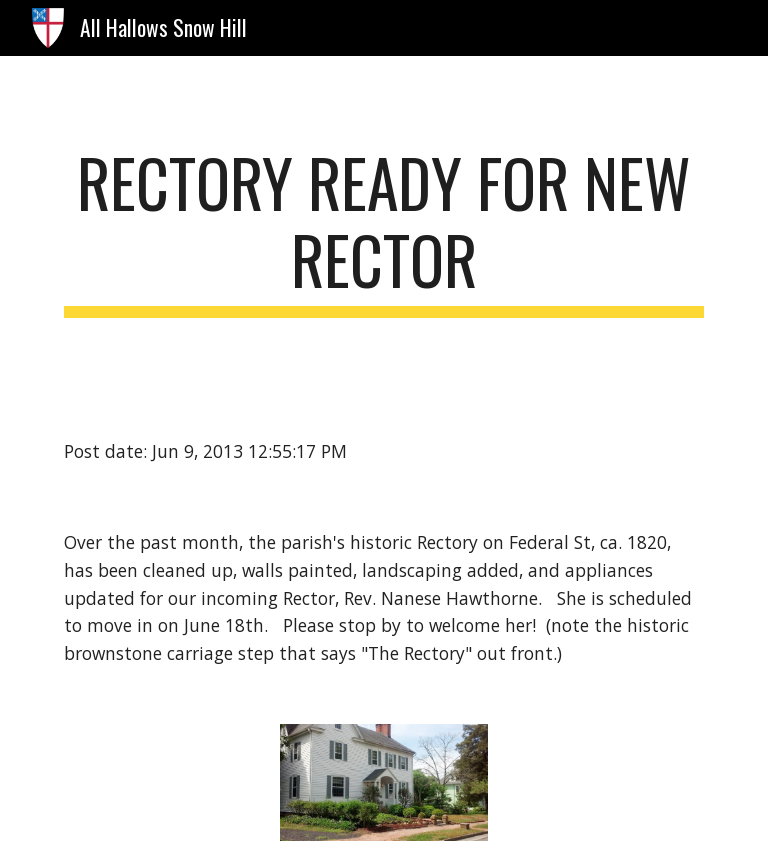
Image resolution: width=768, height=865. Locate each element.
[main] (383, 231)
